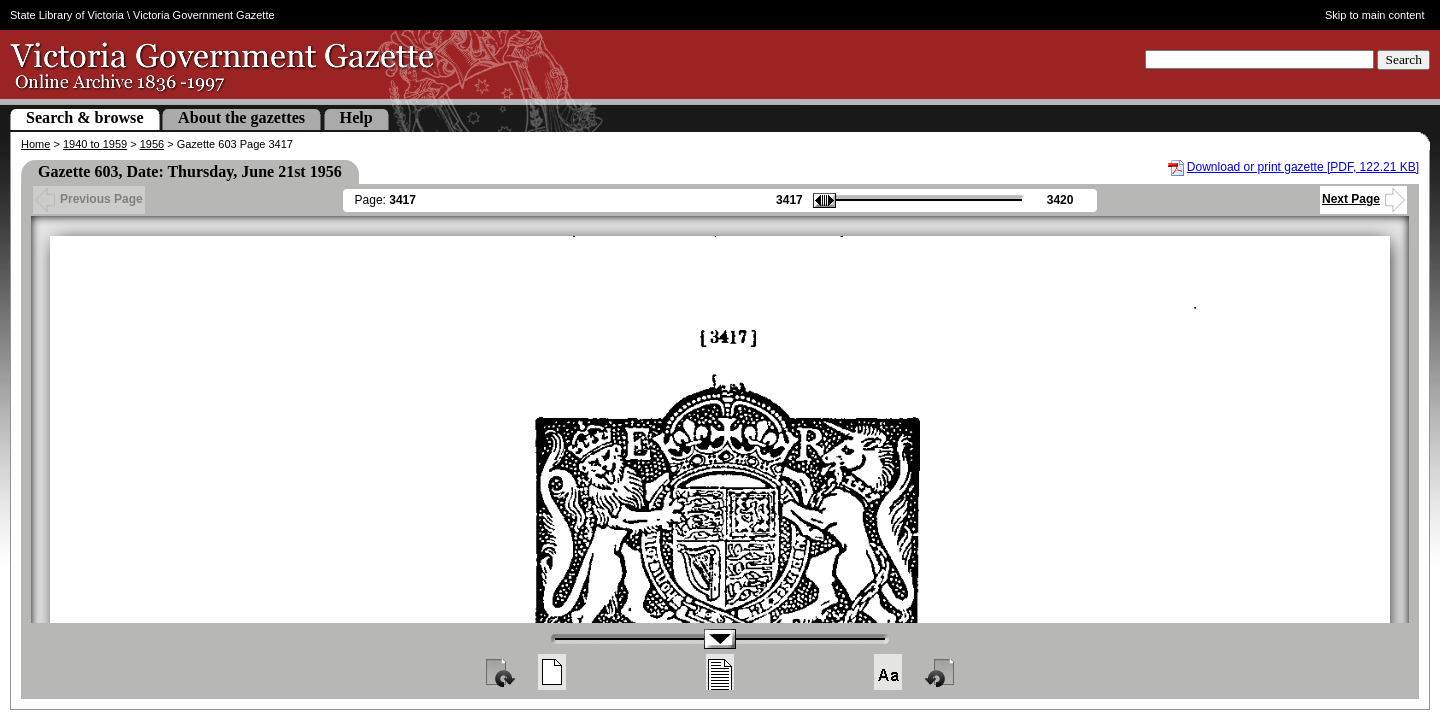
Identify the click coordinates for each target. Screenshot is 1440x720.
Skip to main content (1375, 15)
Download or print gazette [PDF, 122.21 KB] (1303, 167)
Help (356, 117)
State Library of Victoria (67, 15)
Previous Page (89, 199)
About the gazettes (241, 117)
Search (1403, 59)
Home (35, 144)
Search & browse (85, 117)
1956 (152, 144)
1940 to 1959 (95, 144)
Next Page (1363, 199)
